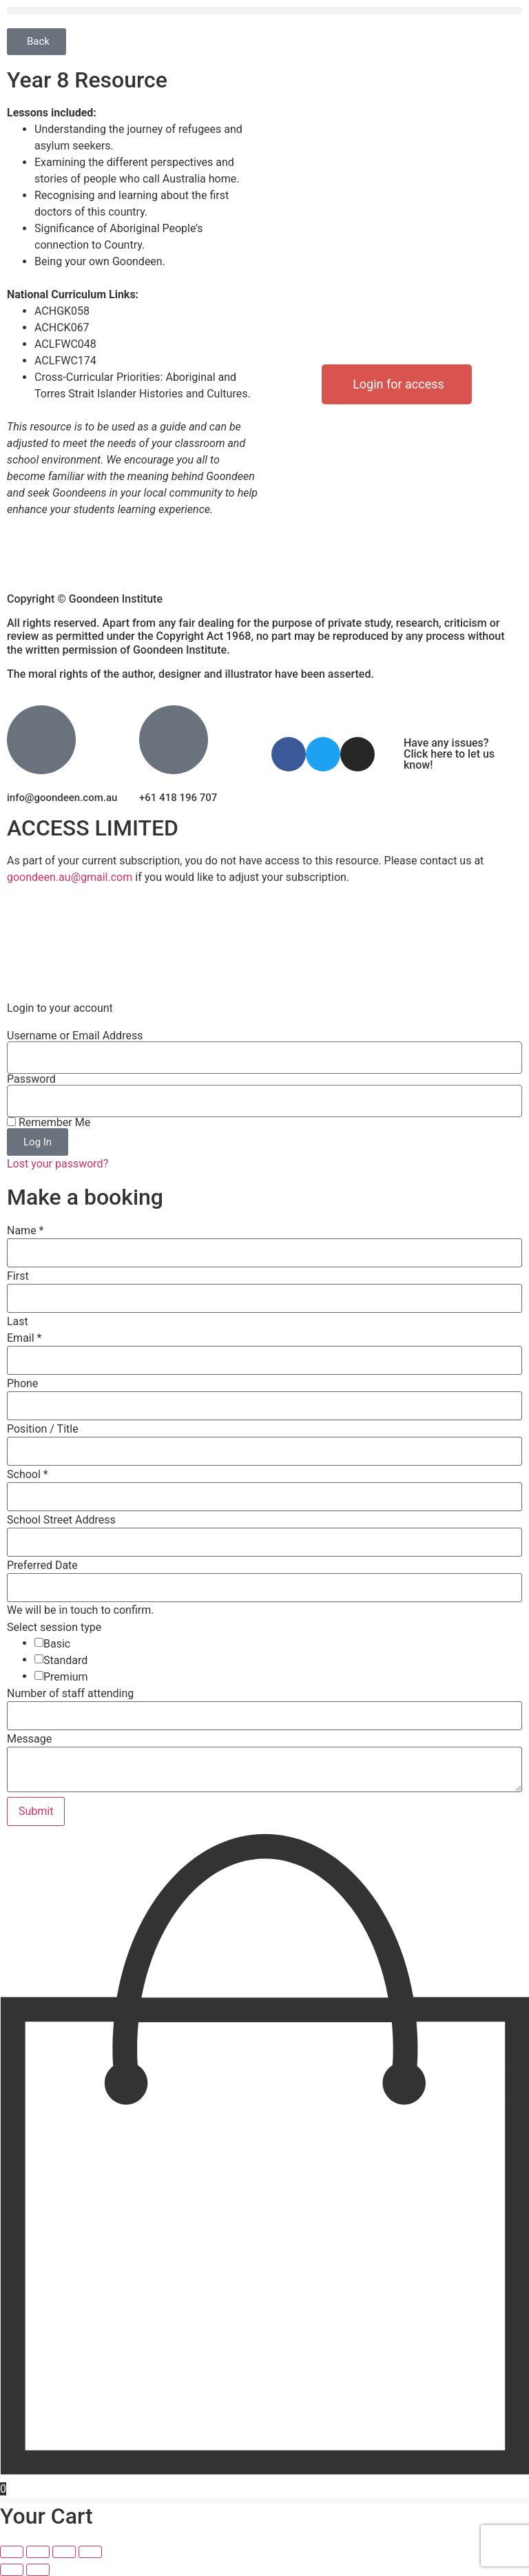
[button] (264, 10)
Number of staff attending (70, 1693)
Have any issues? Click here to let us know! (449, 753)
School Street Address (61, 1520)
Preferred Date (42, 1565)
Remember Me (48, 1122)
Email (24, 1338)
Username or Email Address (75, 1035)
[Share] (64, 2552)
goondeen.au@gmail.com (69, 877)
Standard (65, 1660)
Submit (36, 1811)
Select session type (54, 1627)
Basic (56, 1644)
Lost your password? (57, 1163)
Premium (65, 1677)
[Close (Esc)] (90, 2552)
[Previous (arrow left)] (11, 2570)
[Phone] (264, 1405)
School (27, 1474)
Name (25, 1230)
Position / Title (43, 1429)
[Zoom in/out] (11, 2552)
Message (29, 1739)
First (18, 1276)
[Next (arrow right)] (38, 2570)
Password (31, 1079)
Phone (22, 1383)
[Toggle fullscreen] (38, 2552)
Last (17, 1321)
